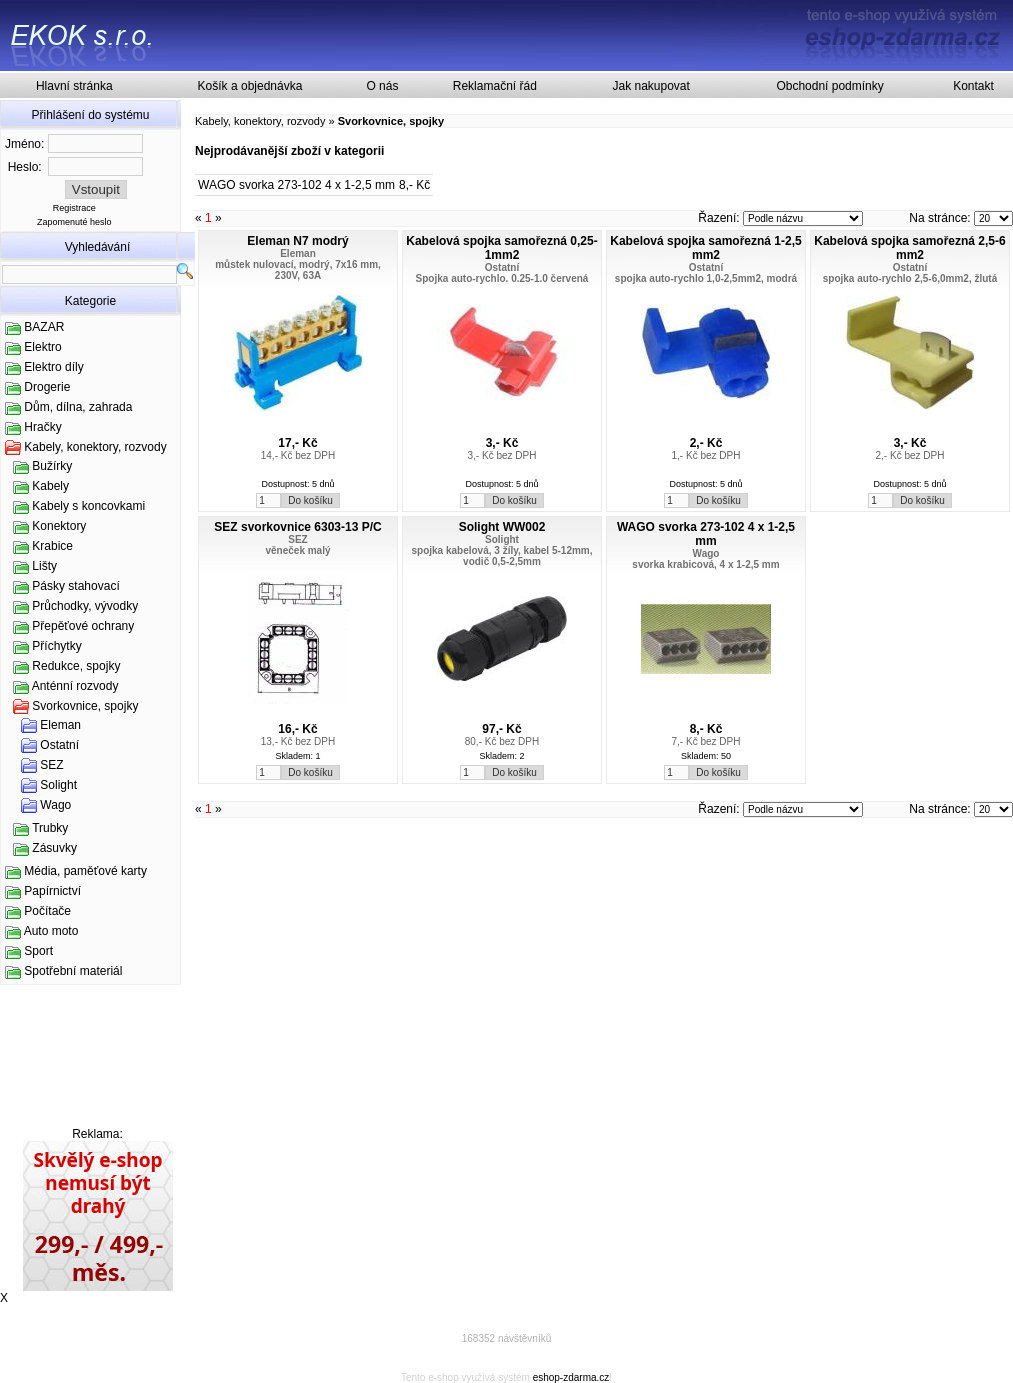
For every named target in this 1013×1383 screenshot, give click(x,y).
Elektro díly (53, 367)
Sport (38, 951)
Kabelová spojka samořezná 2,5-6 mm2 (909, 248)
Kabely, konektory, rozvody (95, 447)
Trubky (50, 828)
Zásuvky (54, 848)
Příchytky (56, 646)
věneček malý (297, 550)
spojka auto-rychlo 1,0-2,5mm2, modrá (706, 278)
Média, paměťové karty (85, 871)
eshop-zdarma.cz (571, 1377)
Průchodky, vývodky (85, 606)
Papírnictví (52, 891)
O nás (382, 86)
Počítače (47, 911)
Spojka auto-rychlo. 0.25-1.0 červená (502, 278)
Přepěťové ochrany (83, 626)
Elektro (42, 347)
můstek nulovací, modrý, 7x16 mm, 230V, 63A (298, 270)
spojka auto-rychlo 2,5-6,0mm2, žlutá (910, 278)
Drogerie (47, 387)
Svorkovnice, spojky (85, 706)
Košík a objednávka (250, 86)
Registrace (74, 208)
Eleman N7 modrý (297, 241)
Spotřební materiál (73, 971)
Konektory (59, 526)
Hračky (42, 427)
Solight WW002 (502, 527)
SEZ (51, 765)
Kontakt (973, 86)
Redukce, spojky (76, 666)
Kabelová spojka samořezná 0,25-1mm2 (501, 248)
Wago (55, 805)
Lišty (44, 566)
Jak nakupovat (650, 86)
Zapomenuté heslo (74, 222)
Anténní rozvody (75, 686)
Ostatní (59, 745)
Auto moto (51, 931)
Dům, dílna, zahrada (78, 407)
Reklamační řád (495, 86)
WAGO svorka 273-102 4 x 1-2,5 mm (296, 185)
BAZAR (44, 327)
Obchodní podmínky (829, 86)
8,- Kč (414, 185)
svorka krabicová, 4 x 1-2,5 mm (705, 564)
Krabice (52, 546)
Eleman (60, 725)
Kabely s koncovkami (88, 506)
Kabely (50, 486)
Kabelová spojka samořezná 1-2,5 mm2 (705, 248)
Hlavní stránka (74, 86)
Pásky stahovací (75, 586)
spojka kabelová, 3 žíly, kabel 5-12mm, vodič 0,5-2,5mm (501, 556)
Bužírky (52, 466)
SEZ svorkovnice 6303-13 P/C (297, 527)
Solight (58, 785)
